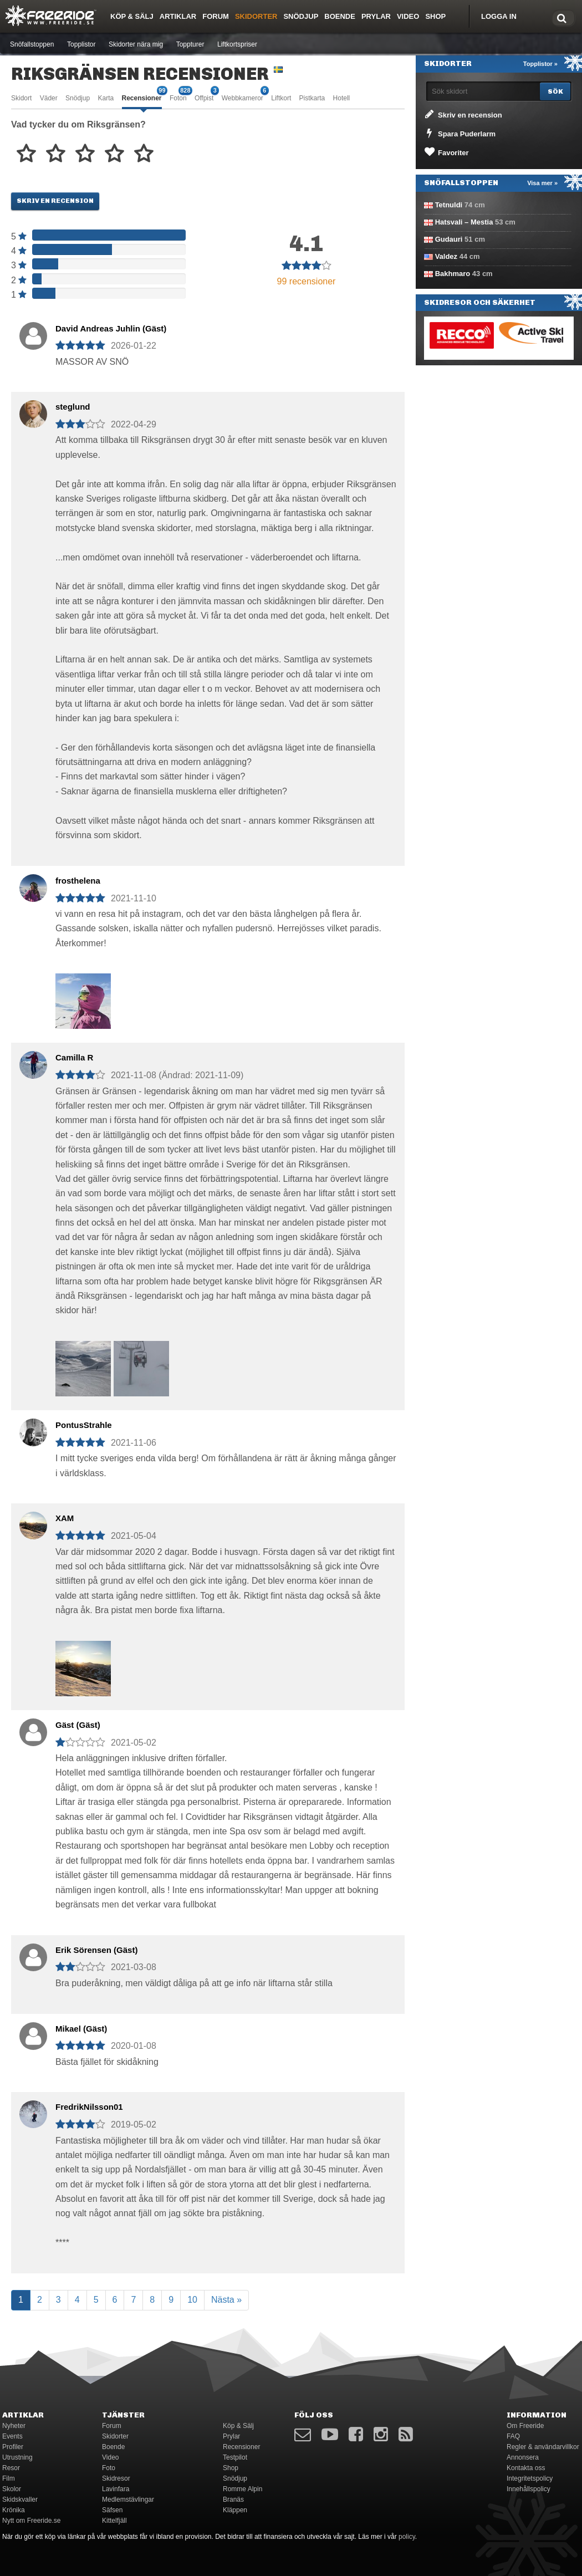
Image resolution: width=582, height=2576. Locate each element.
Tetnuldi (449, 205)
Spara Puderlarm (459, 133)
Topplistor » (540, 63)
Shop (435, 16)
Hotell (341, 98)
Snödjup (300, 16)
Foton (178, 97)
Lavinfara (115, 2489)
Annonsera (523, 2457)
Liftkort (281, 98)
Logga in (499, 16)
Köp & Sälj (132, 16)
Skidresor (116, 2478)
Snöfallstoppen (32, 44)
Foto (108, 2468)
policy (407, 2537)
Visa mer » (542, 183)
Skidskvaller (20, 2499)
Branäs (233, 2499)
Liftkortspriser (237, 44)
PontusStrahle (83, 1425)
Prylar (376, 16)
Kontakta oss (526, 2468)
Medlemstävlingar (128, 2499)
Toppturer (190, 44)
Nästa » (226, 2299)
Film (8, 2478)
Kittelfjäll (114, 2520)
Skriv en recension (55, 201)
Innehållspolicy (528, 2489)
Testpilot (235, 2457)
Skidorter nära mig (136, 44)
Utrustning (17, 2457)
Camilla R (74, 1057)
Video (408, 16)
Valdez (446, 256)
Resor (11, 2468)
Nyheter (13, 2426)
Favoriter (446, 152)
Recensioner (142, 97)
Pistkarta (312, 98)
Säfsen (112, 2510)
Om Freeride (525, 2426)
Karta (106, 98)
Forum (215, 16)
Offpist (204, 97)
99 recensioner (306, 281)
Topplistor (81, 44)
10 (192, 2299)
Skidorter (256, 16)
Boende (339, 16)
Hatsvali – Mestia (464, 222)
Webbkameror (242, 97)
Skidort (21, 98)
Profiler (12, 2447)
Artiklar (178, 16)
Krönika (13, 2510)
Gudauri (449, 239)
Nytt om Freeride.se (31, 2520)
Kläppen (235, 2510)
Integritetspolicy (530, 2478)
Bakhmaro (453, 273)
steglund (72, 406)
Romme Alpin (242, 2489)
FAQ (513, 2436)
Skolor (11, 2489)
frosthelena (77, 880)
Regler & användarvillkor (543, 2447)
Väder (49, 98)
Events (12, 2436)
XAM (64, 1518)
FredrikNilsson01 (89, 2106)
